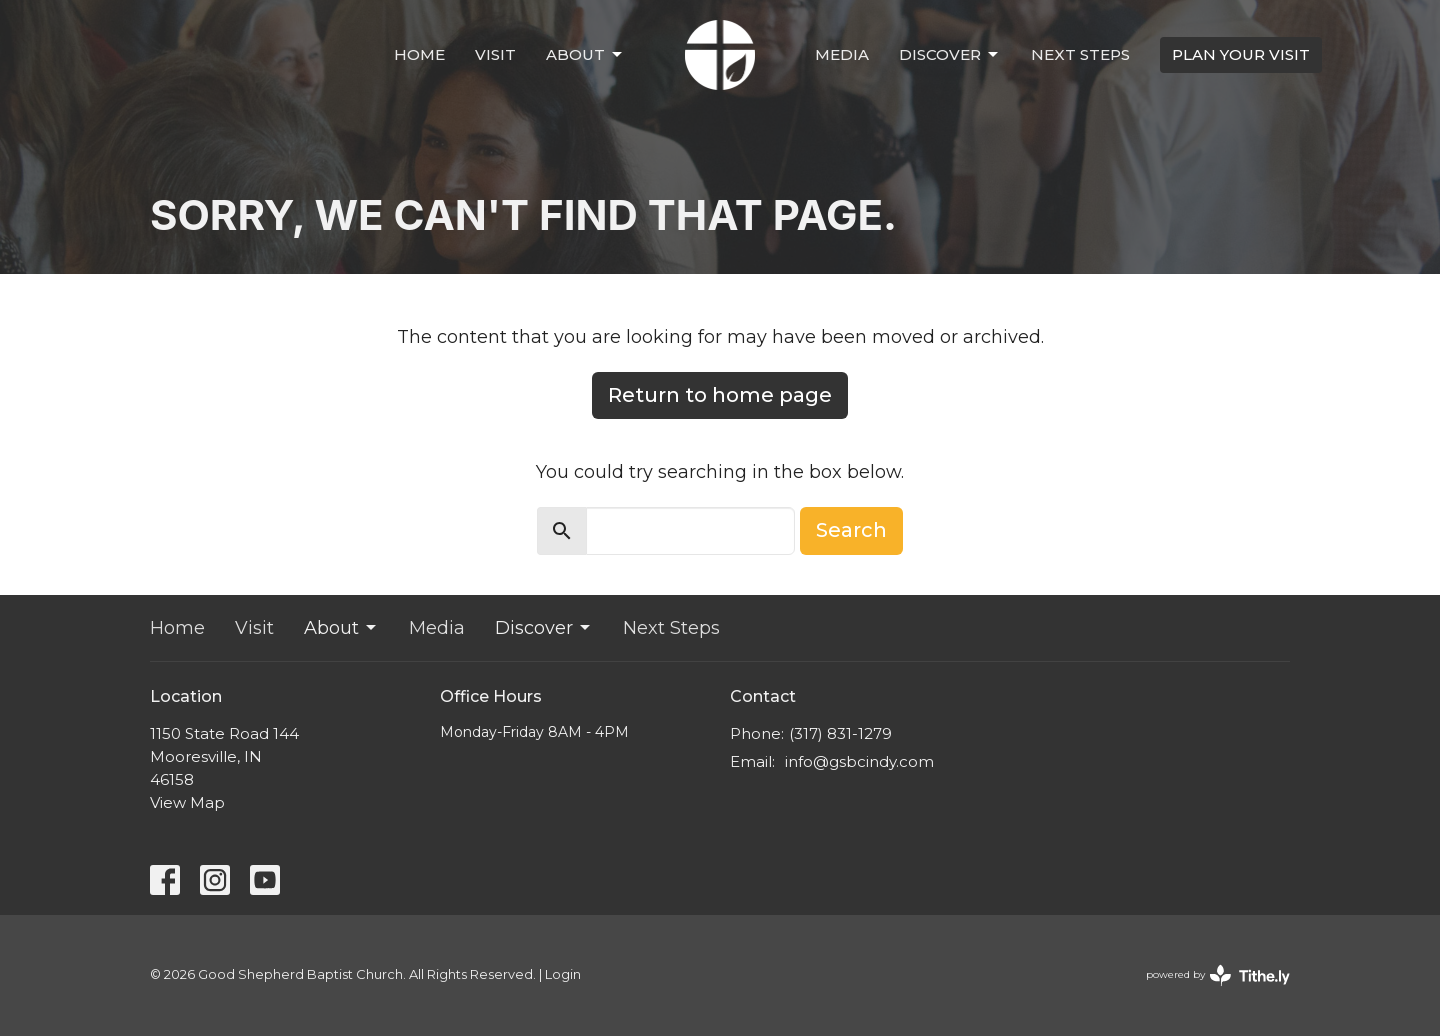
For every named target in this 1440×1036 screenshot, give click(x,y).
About (585, 55)
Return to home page (720, 395)
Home (419, 54)
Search (851, 530)
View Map (187, 802)
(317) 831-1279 (840, 733)
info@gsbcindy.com (859, 761)
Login (563, 974)
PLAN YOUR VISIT (1241, 54)
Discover (950, 55)
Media (842, 54)
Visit (495, 54)
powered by (1218, 975)
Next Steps (1080, 54)
